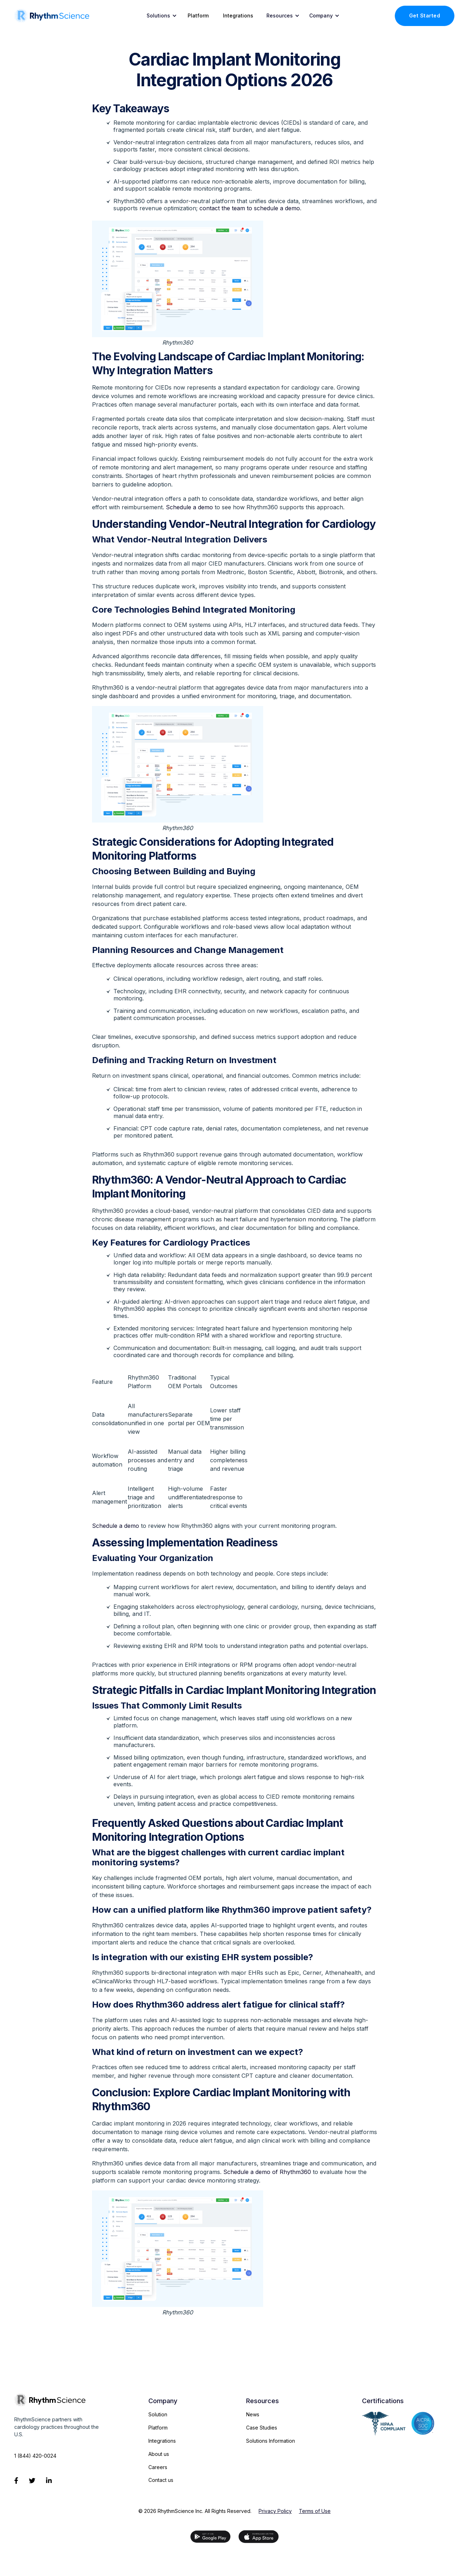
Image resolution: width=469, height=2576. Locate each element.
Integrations (238, 15)
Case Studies (261, 2428)
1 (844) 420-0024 (35, 2456)
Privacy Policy (275, 2511)
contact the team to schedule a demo (249, 208)
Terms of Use (315, 2511)
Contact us (160, 2480)
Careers (157, 2467)
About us (158, 2454)
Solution (157, 2414)
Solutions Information (270, 2441)
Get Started (424, 15)
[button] (160, 16)
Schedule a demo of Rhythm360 (267, 2171)
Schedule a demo (189, 507)
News (252, 2414)
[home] (51, 16)
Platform (198, 15)
